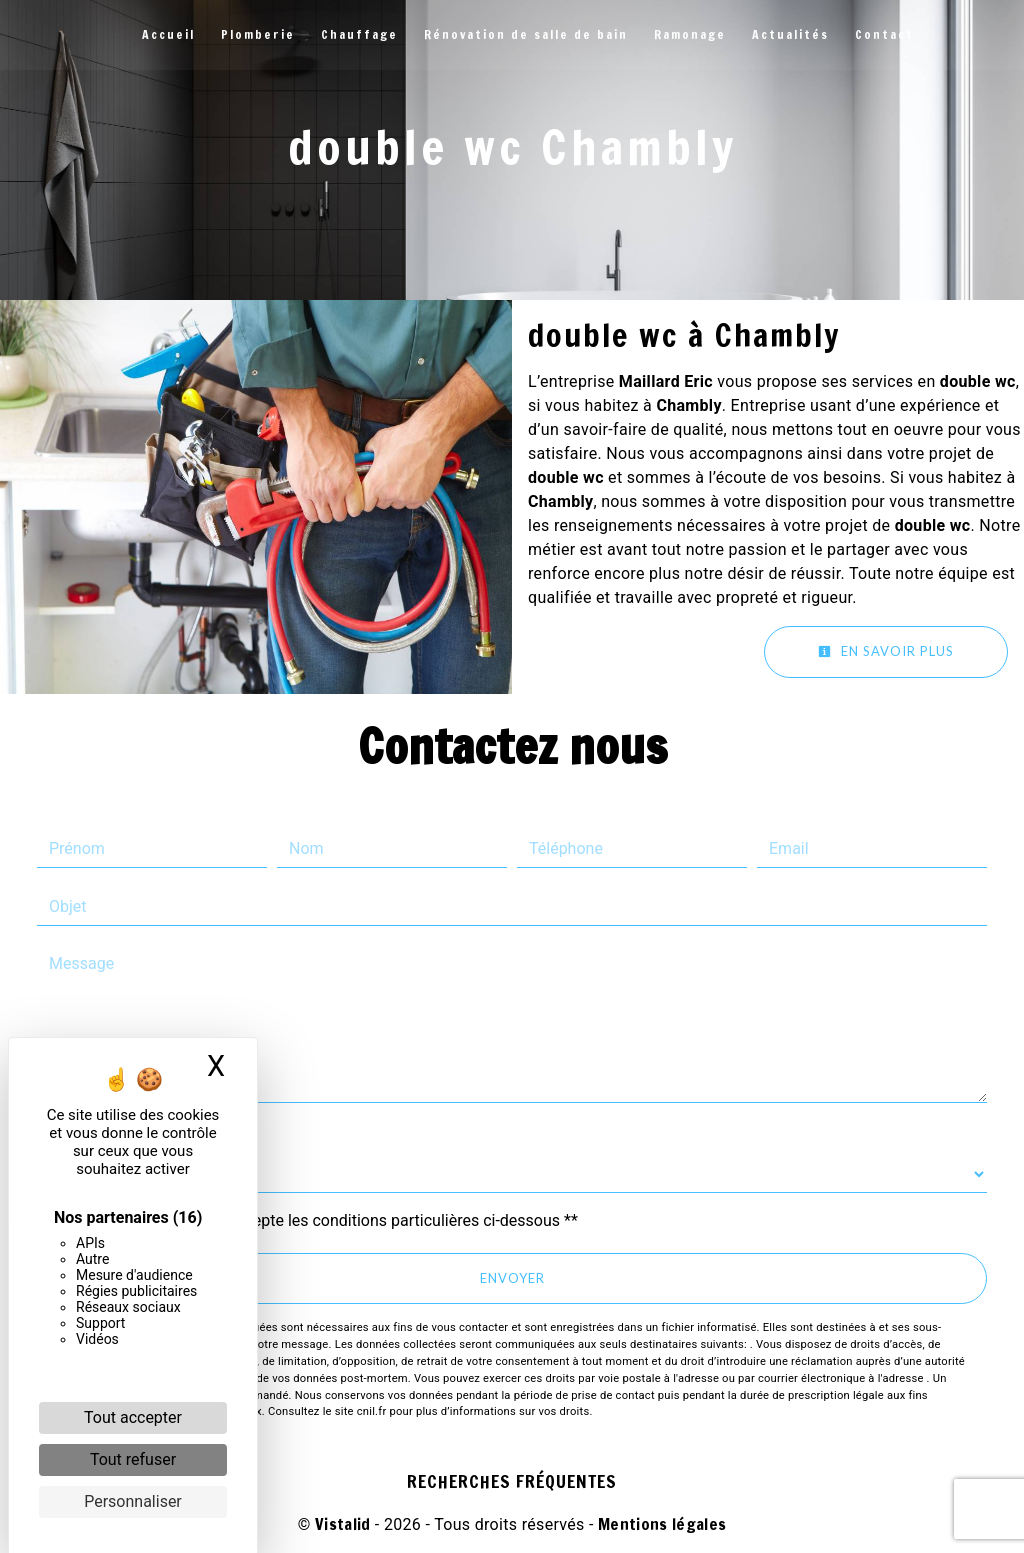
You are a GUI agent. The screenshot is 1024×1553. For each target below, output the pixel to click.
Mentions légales (660, 1524)
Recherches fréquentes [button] (512, 1481)
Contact (884, 35)
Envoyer (512, 1278)
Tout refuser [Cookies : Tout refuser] (133, 1459)
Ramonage (690, 35)
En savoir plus (886, 651)
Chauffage (359, 35)
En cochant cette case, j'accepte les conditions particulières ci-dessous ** (317, 1220)
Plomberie (258, 35)
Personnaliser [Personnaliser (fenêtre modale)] (133, 1501)
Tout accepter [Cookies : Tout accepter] (133, 1417)
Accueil (168, 35)
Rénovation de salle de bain (526, 35)
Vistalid (343, 1524)
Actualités (790, 35)
